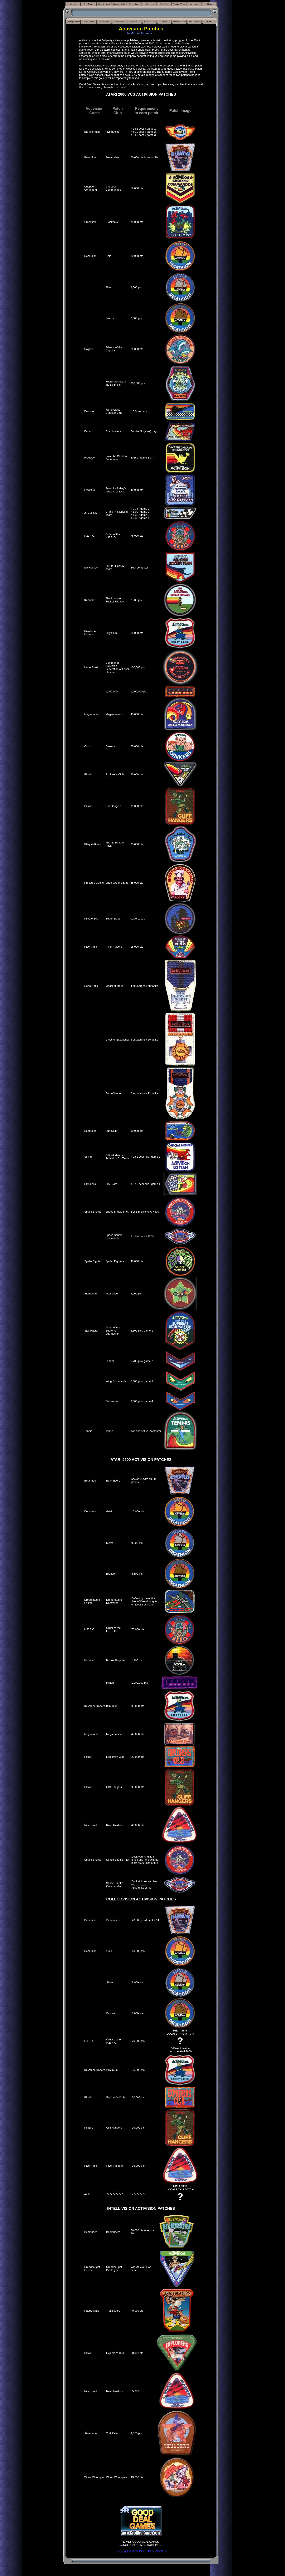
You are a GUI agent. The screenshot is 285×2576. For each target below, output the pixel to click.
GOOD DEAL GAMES (145, 2541)
